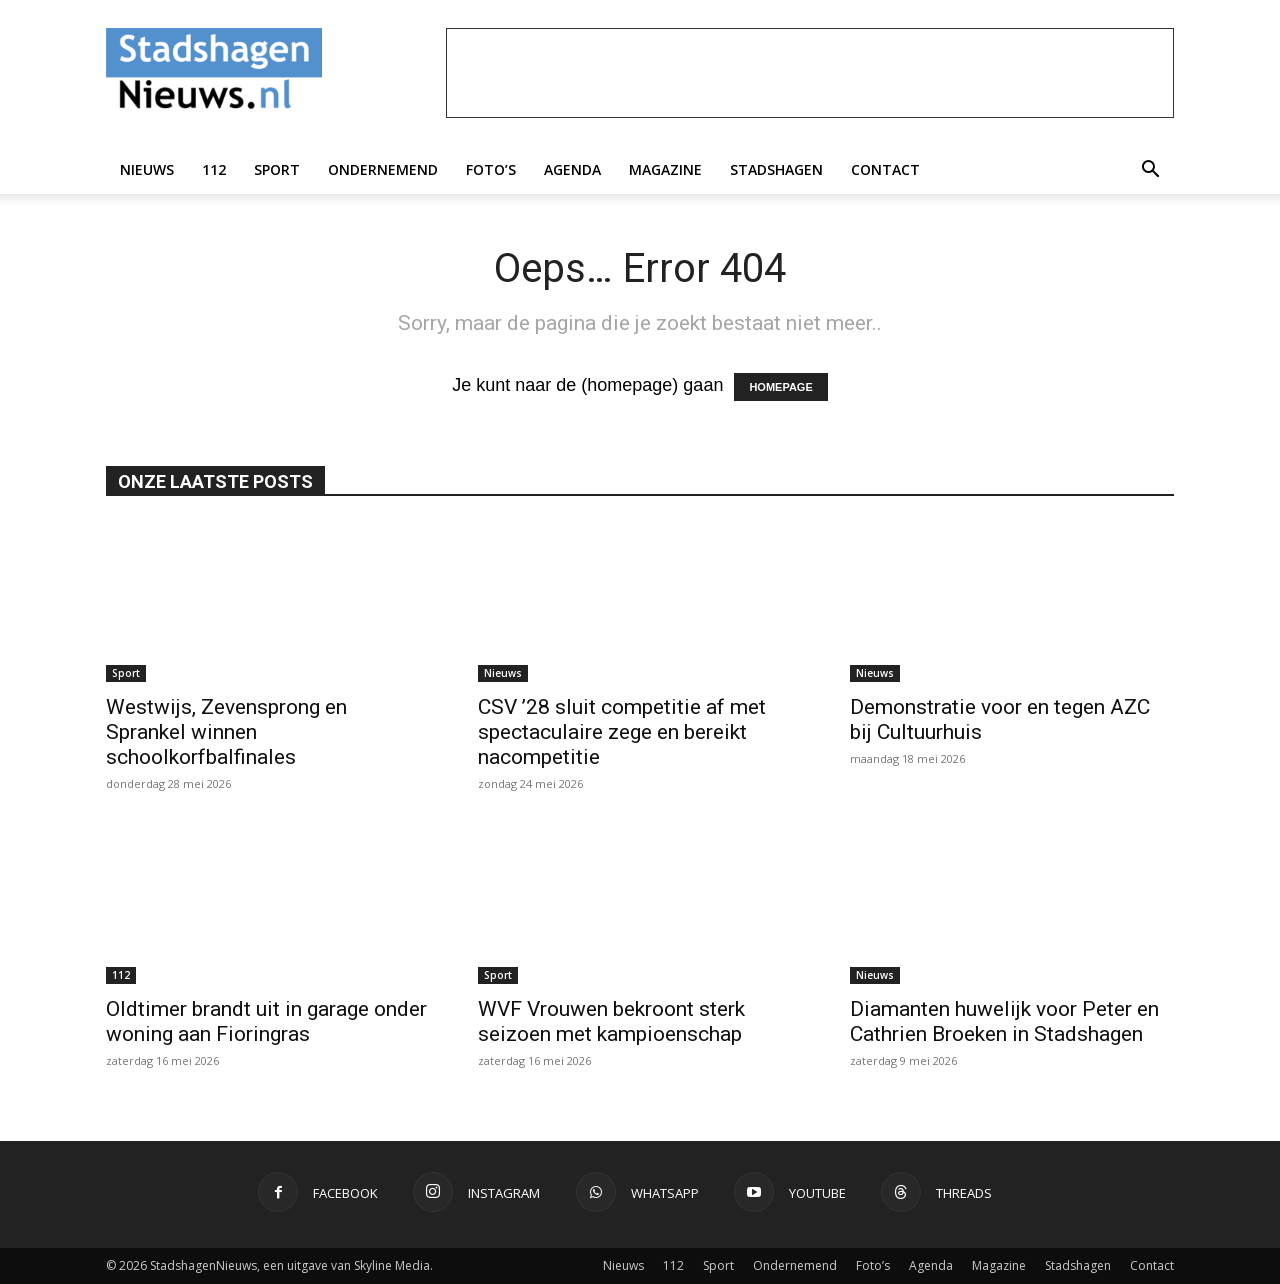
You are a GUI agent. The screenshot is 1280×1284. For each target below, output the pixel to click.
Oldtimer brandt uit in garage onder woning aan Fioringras (266, 1021)
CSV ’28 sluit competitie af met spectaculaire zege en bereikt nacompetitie (622, 732)
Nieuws (147, 169)
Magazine (665, 169)
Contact (885, 169)
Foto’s (491, 169)
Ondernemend (383, 169)
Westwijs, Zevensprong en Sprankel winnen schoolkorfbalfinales (226, 732)
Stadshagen (776, 169)
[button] (1150, 170)
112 (214, 169)
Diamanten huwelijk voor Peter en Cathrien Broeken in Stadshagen (1004, 1021)
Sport (277, 169)
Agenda (572, 169)
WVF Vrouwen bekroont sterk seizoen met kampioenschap (611, 1021)
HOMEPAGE (780, 387)
